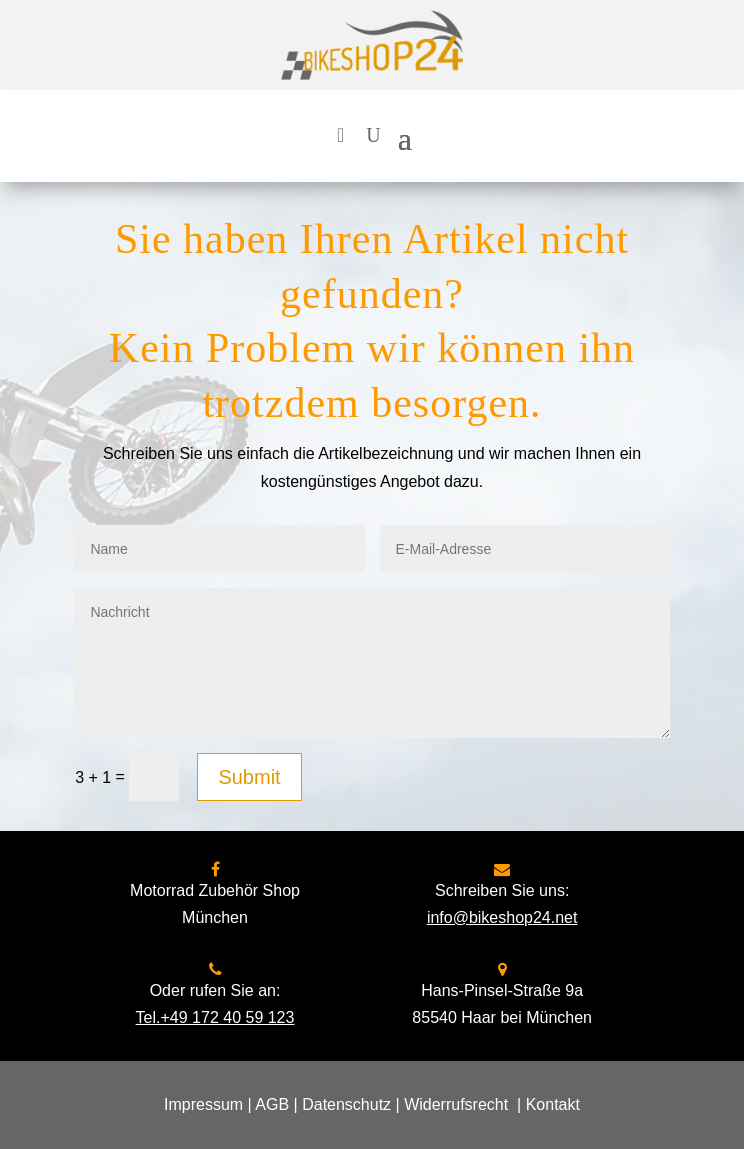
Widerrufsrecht (456, 1104)
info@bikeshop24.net (502, 917)
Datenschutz (346, 1104)
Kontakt (553, 1104)
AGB (272, 1104)
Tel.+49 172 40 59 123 (215, 1017)
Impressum (203, 1104)
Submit (249, 777)
